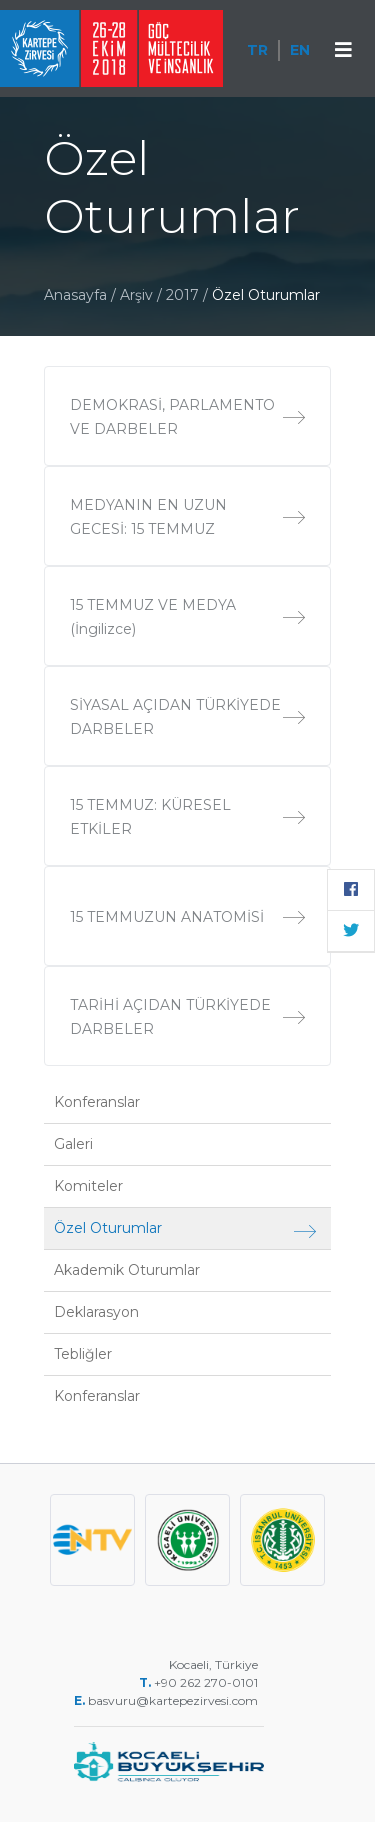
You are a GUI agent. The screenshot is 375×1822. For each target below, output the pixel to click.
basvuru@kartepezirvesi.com (174, 1700)
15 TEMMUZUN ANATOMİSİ (188, 917)
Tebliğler (83, 1354)
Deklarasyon (96, 1312)
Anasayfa (75, 295)
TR (257, 50)
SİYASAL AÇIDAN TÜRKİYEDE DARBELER (188, 717)
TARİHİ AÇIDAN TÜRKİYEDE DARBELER (188, 1017)
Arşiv (136, 295)
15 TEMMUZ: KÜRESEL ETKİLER (188, 817)
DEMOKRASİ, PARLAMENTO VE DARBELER (188, 417)
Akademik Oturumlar (127, 1270)
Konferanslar (97, 1102)
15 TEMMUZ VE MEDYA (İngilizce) (188, 617)
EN (300, 50)
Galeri (73, 1144)
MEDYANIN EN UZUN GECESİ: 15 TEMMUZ (188, 517)
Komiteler (88, 1186)
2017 (184, 295)
